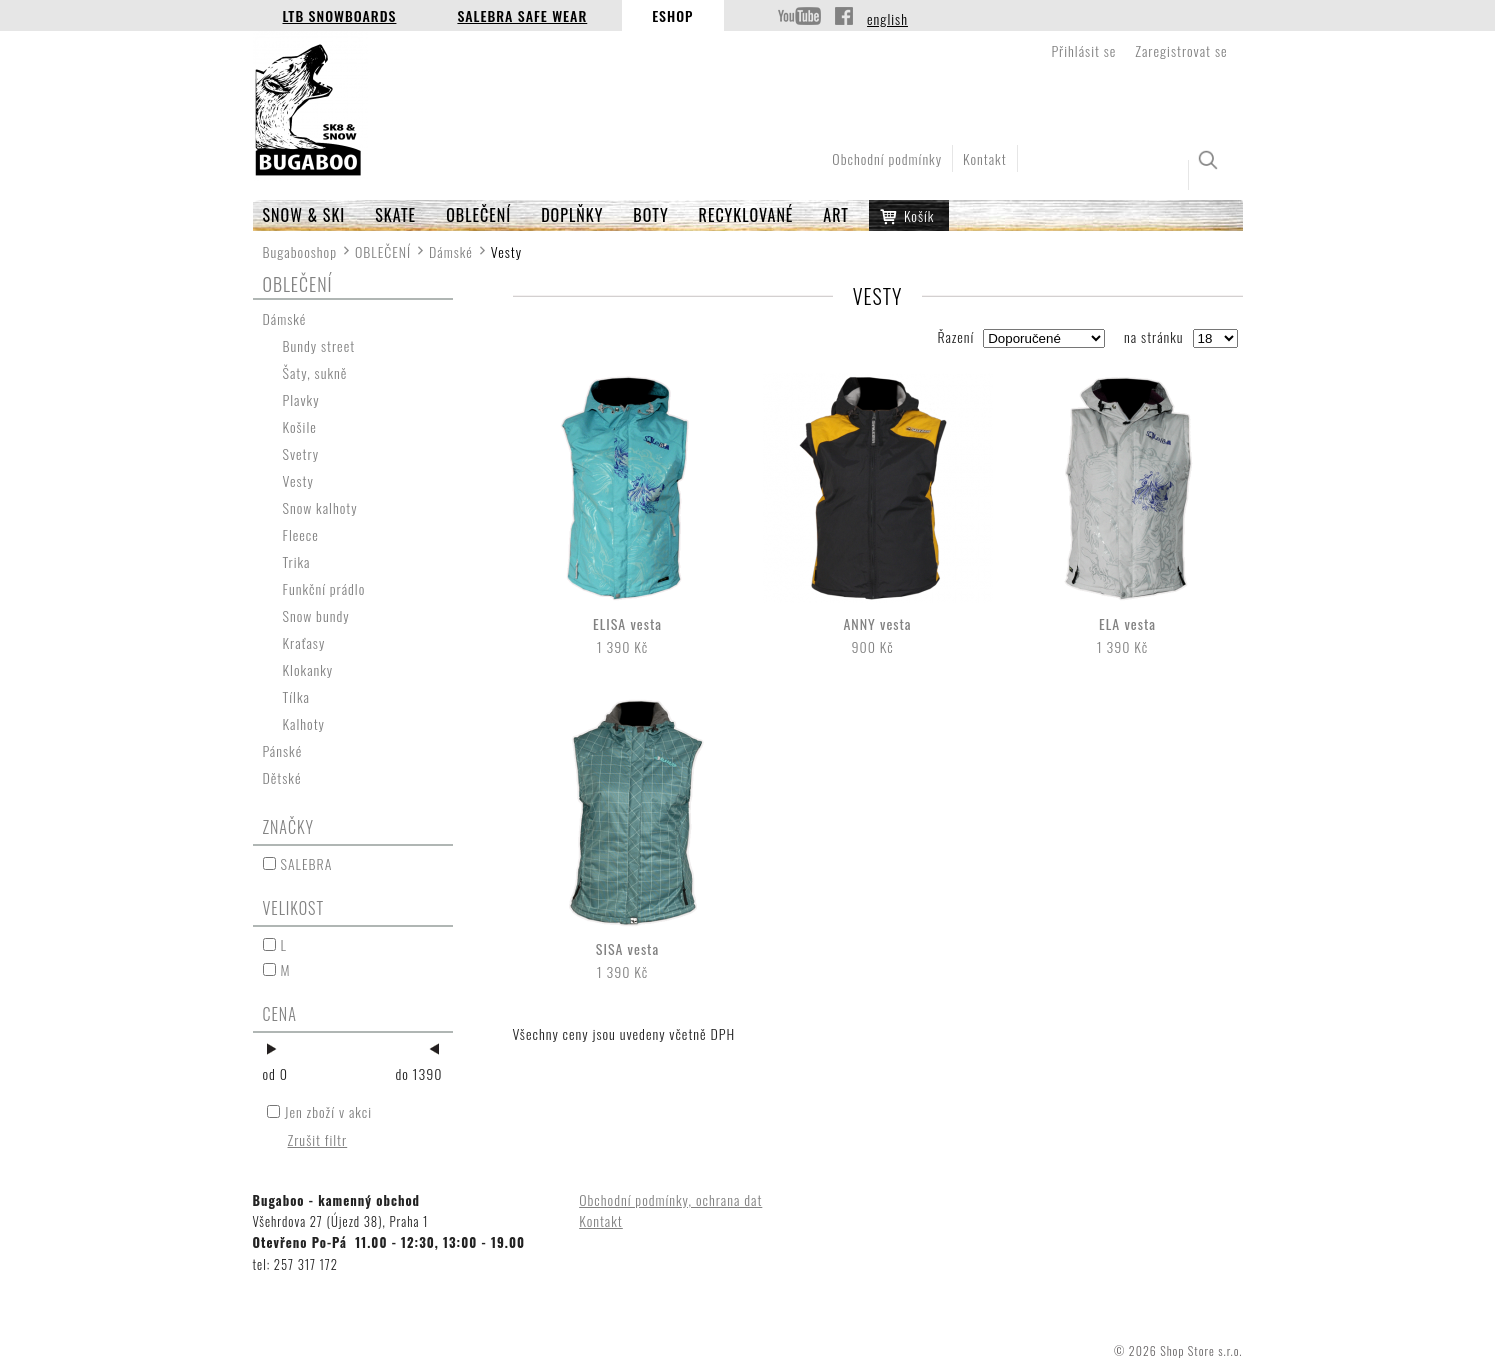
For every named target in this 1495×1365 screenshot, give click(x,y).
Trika (297, 561)
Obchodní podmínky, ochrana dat (670, 1199)
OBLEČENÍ (478, 215)
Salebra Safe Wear (522, 15)
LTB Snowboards (340, 15)
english (887, 18)
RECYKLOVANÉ (746, 215)
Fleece (301, 534)
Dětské (282, 777)
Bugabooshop (300, 251)
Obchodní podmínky (887, 158)
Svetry (301, 453)
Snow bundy (316, 615)
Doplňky (572, 215)
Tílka (296, 696)
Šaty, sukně (315, 372)
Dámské (451, 251)
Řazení (955, 336)
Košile (300, 426)
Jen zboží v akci (329, 1111)
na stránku (1154, 336)
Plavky (301, 399)
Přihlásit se (1083, 50)
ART (836, 215)
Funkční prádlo (324, 588)
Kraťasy (304, 642)
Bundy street (319, 345)
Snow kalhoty (320, 507)
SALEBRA (307, 863)
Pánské (283, 750)
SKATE (395, 215)
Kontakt (985, 158)
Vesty (298, 480)
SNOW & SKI (304, 215)
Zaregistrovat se (1181, 50)
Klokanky (308, 669)
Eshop (672, 15)
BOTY (650, 215)
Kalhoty (304, 723)
